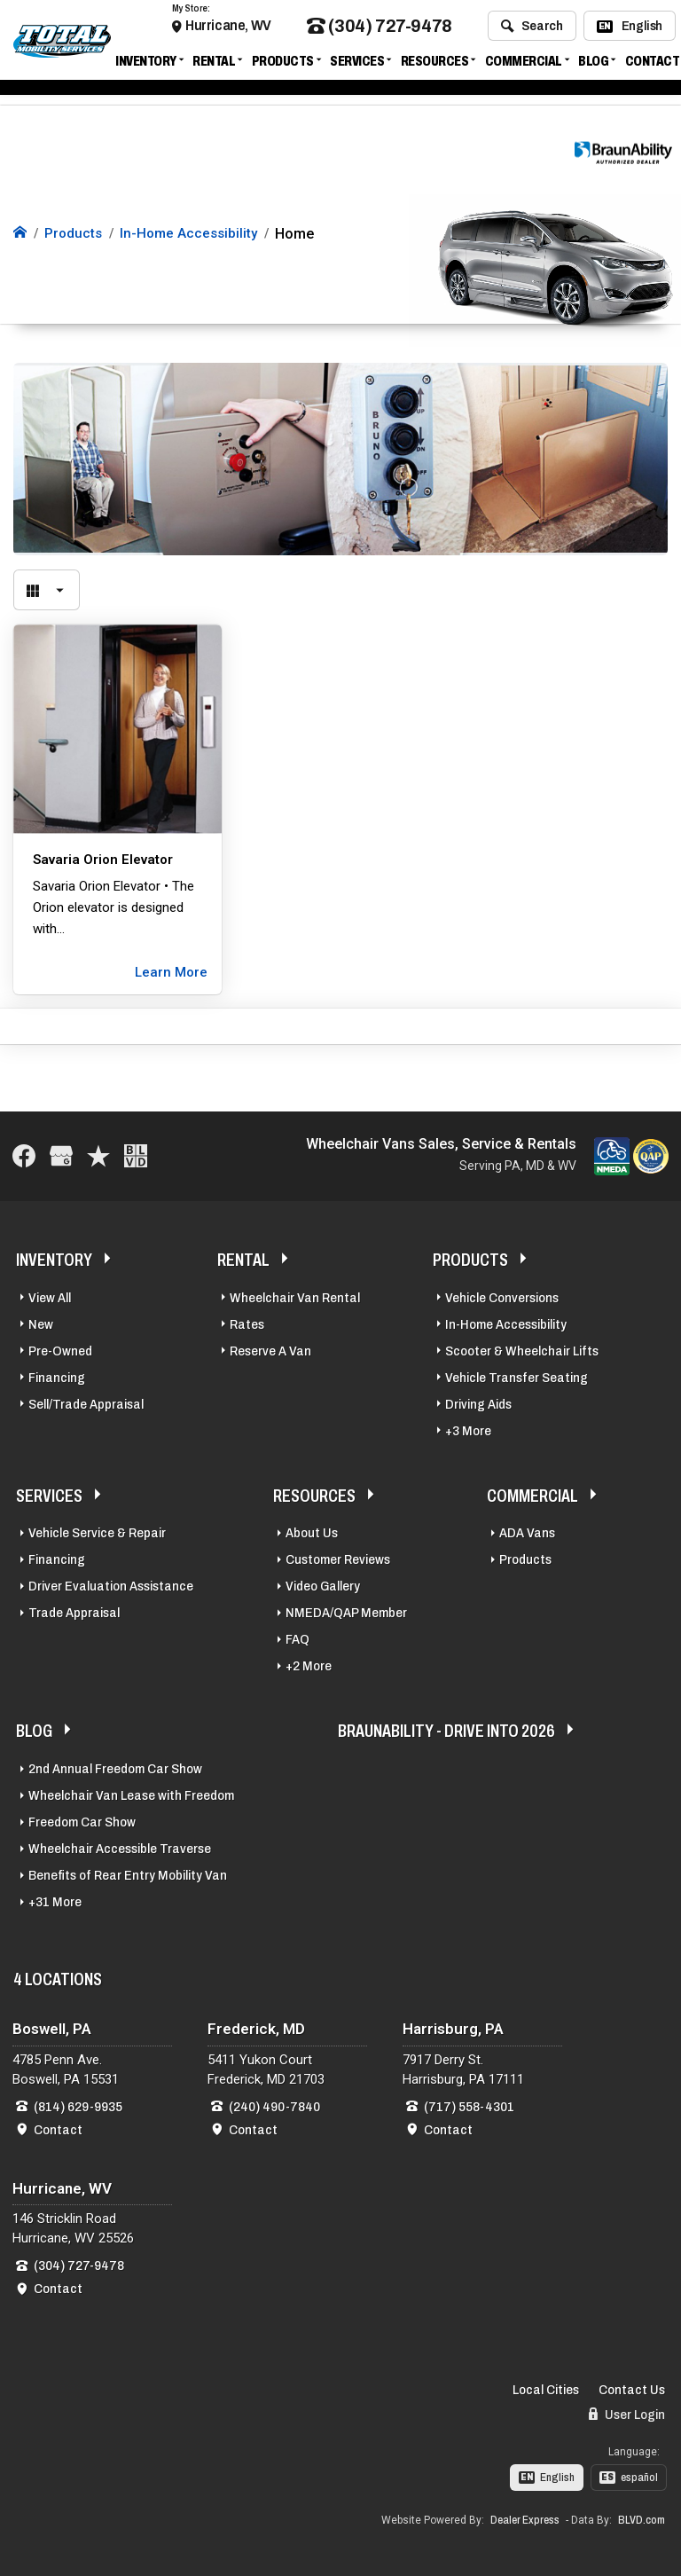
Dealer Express (525, 2518)
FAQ (297, 1637)
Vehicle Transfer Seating (516, 1376)
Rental (213, 64)
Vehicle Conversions (502, 1296)
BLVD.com (641, 2518)
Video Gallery (323, 1584)
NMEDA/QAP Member (346, 1611)
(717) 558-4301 (469, 2105)
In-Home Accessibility (506, 1322)
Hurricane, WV (228, 28)
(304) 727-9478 (379, 29)
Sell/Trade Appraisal (86, 1402)
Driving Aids (478, 1402)
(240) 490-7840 (274, 2105)
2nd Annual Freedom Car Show (115, 1767)
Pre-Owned (60, 1349)
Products (283, 64)
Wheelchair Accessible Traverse (119, 1847)
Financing (56, 1376)
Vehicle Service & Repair (97, 1531)
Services (357, 64)
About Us (312, 1531)
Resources (435, 64)
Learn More (171, 970)
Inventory (145, 64)
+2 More (309, 1664)
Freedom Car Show (82, 1820)
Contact (652, 64)
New (40, 1322)
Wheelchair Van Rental (295, 1296)
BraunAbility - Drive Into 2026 (446, 1729)
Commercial (523, 64)
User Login (627, 2412)
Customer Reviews (338, 1558)
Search (531, 29)
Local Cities (546, 2388)
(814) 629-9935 (78, 2105)
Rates (247, 1322)
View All (49, 1296)
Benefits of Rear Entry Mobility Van (127, 1873)
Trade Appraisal (74, 1611)
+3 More (468, 1429)
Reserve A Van (270, 1349)
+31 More (55, 1900)
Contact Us (632, 2388)
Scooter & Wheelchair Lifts (522, 1349)
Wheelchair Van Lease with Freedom (131, 1794)
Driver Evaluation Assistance (110, 1584)
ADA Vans (527, 1531)
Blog (593, 64)
